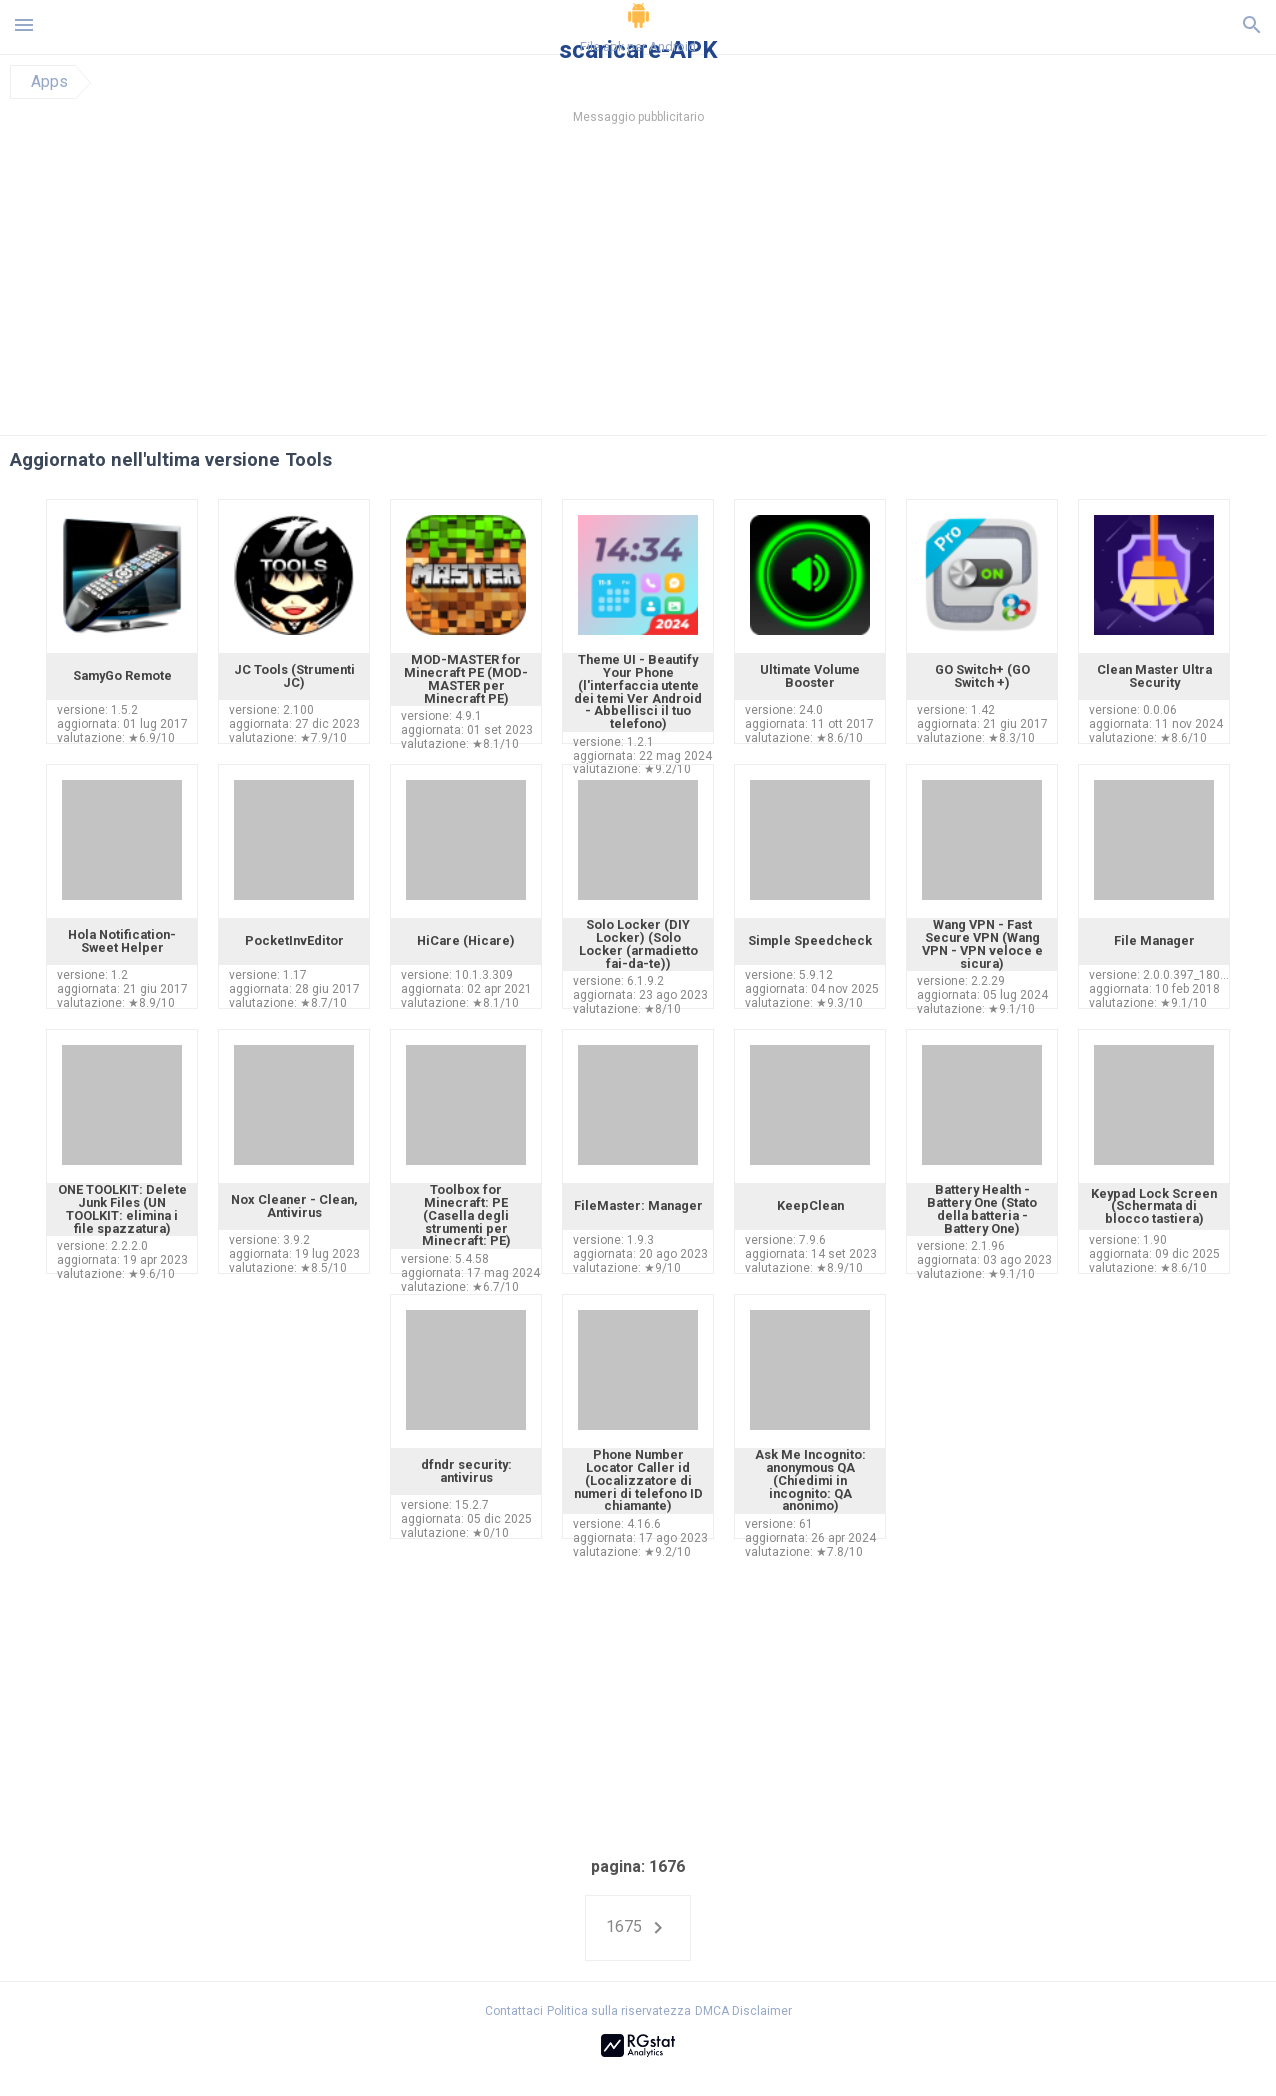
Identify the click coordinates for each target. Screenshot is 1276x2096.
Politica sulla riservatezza (619, 2011)
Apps (49, 82)
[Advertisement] (759, 285)
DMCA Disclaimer (743, 2011)
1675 (638, 1928)
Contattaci (514, 2011)
